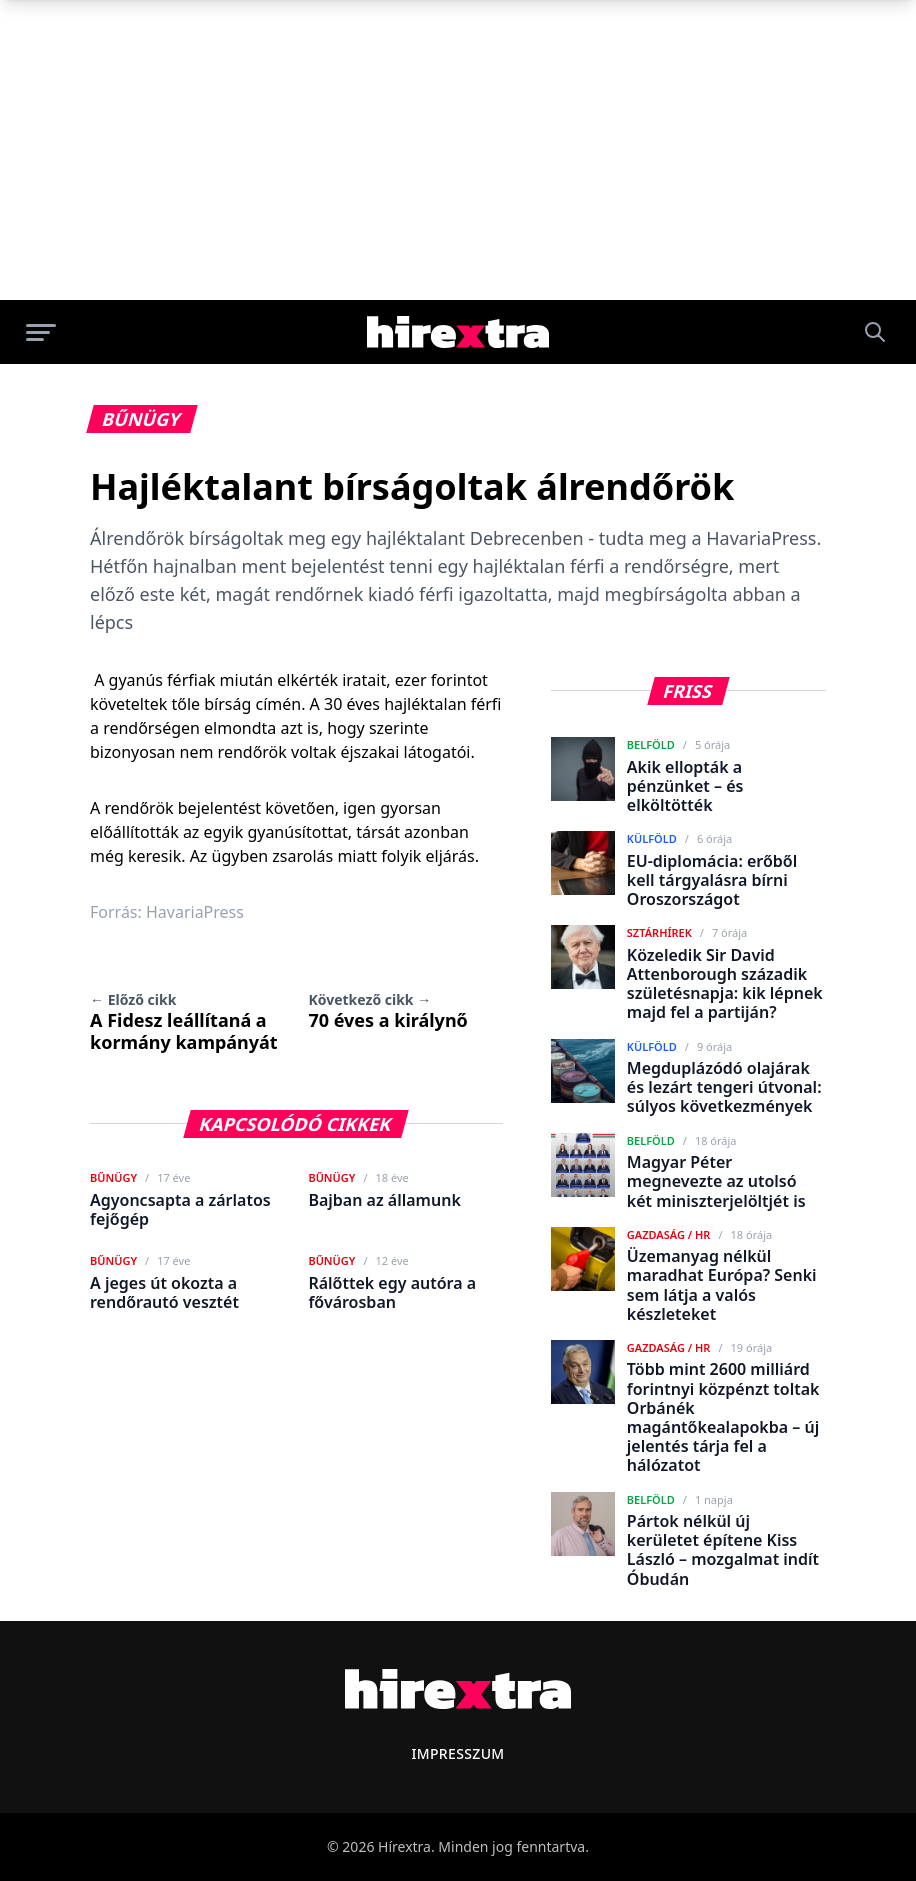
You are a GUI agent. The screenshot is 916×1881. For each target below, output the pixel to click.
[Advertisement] (458, 150)
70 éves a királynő (387, 1011)
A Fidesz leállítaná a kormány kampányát (184, 1022)
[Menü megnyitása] (41, 332)
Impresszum (457, 1753)
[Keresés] (875, 332)
